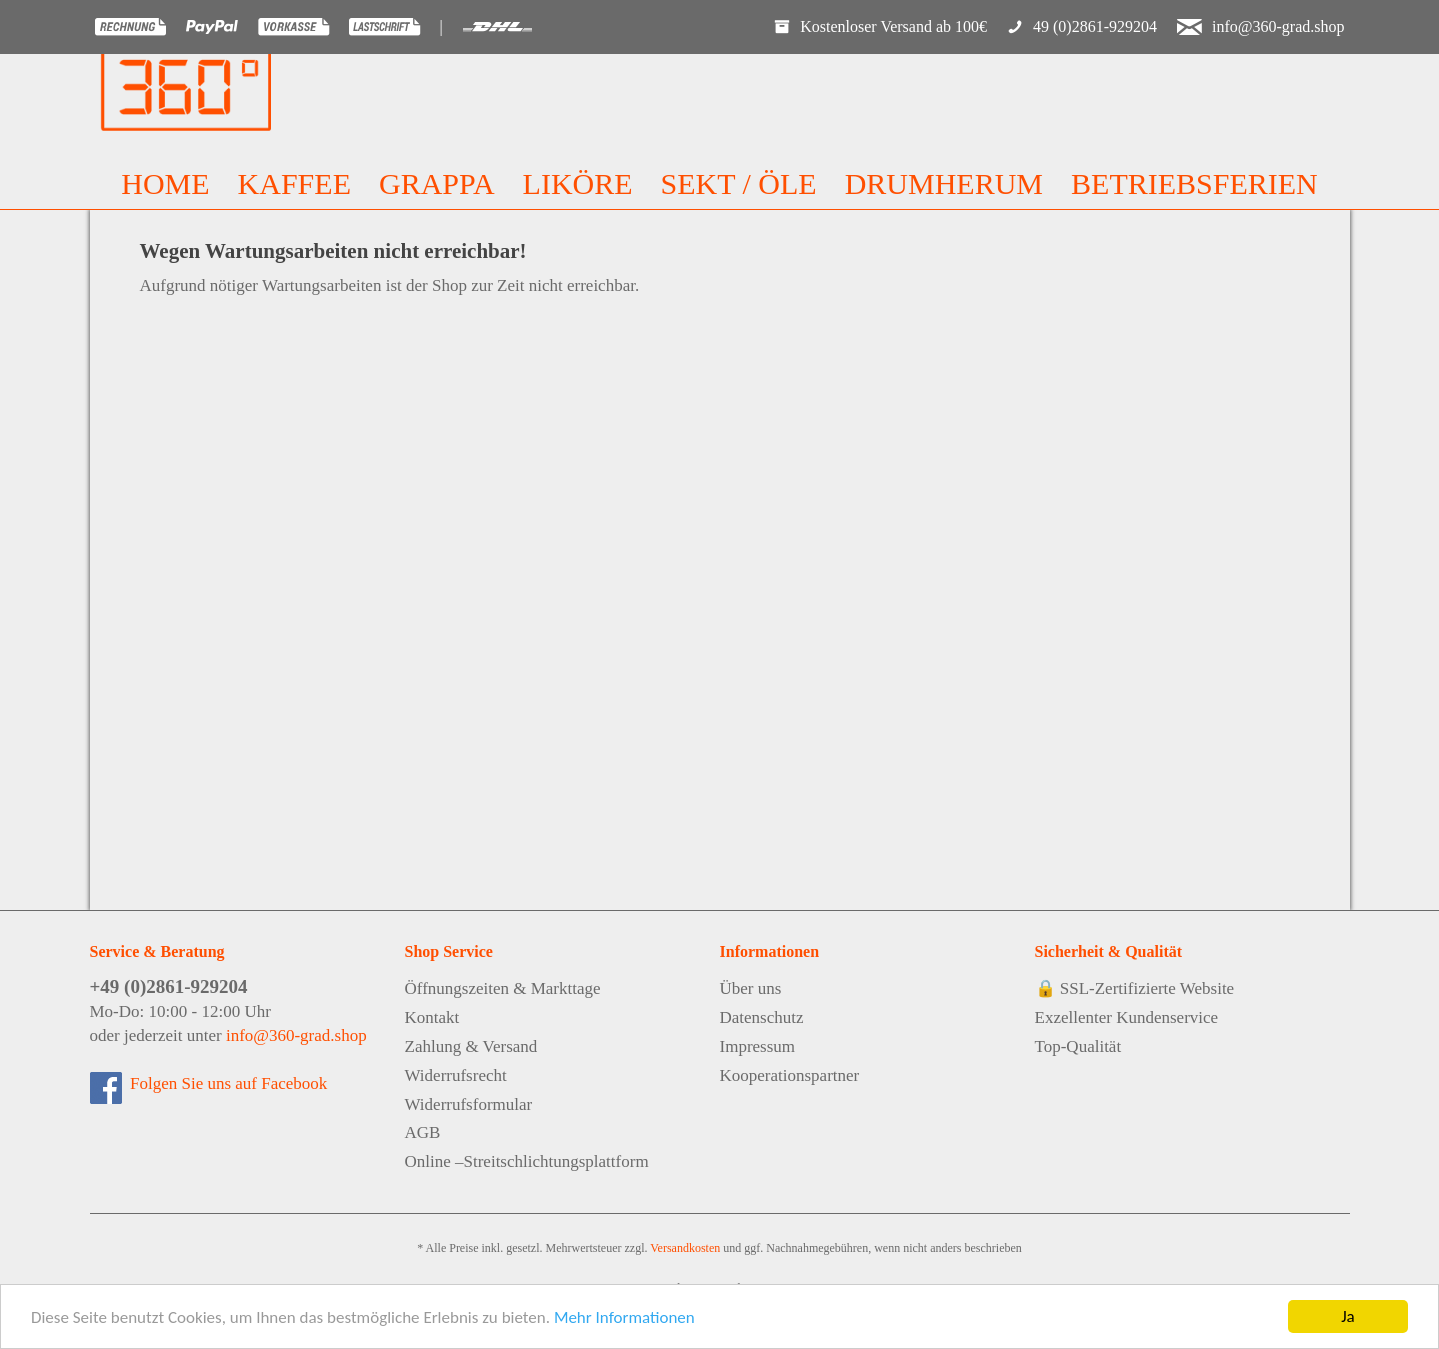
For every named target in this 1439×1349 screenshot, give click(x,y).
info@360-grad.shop (296, 1035)
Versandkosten (685, 1248)
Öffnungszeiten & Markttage (503, 988)
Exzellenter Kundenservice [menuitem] (1127, 1017)
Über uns (751, 988)
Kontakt (432, 1017)
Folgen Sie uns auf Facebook (225, 1083)
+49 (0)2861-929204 (169, 986)
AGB (423, 1132)
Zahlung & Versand (471, 1046)
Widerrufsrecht (456, 1075)
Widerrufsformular (469, 1104)
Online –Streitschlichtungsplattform (527, 1161)
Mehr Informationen (624, 1317)
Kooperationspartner (790, 1075)
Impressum (758, 1046)
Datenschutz (762, 1017)
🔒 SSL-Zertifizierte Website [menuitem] (1135, 988)
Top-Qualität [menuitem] (1078, 1046)
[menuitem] (165, 184)
